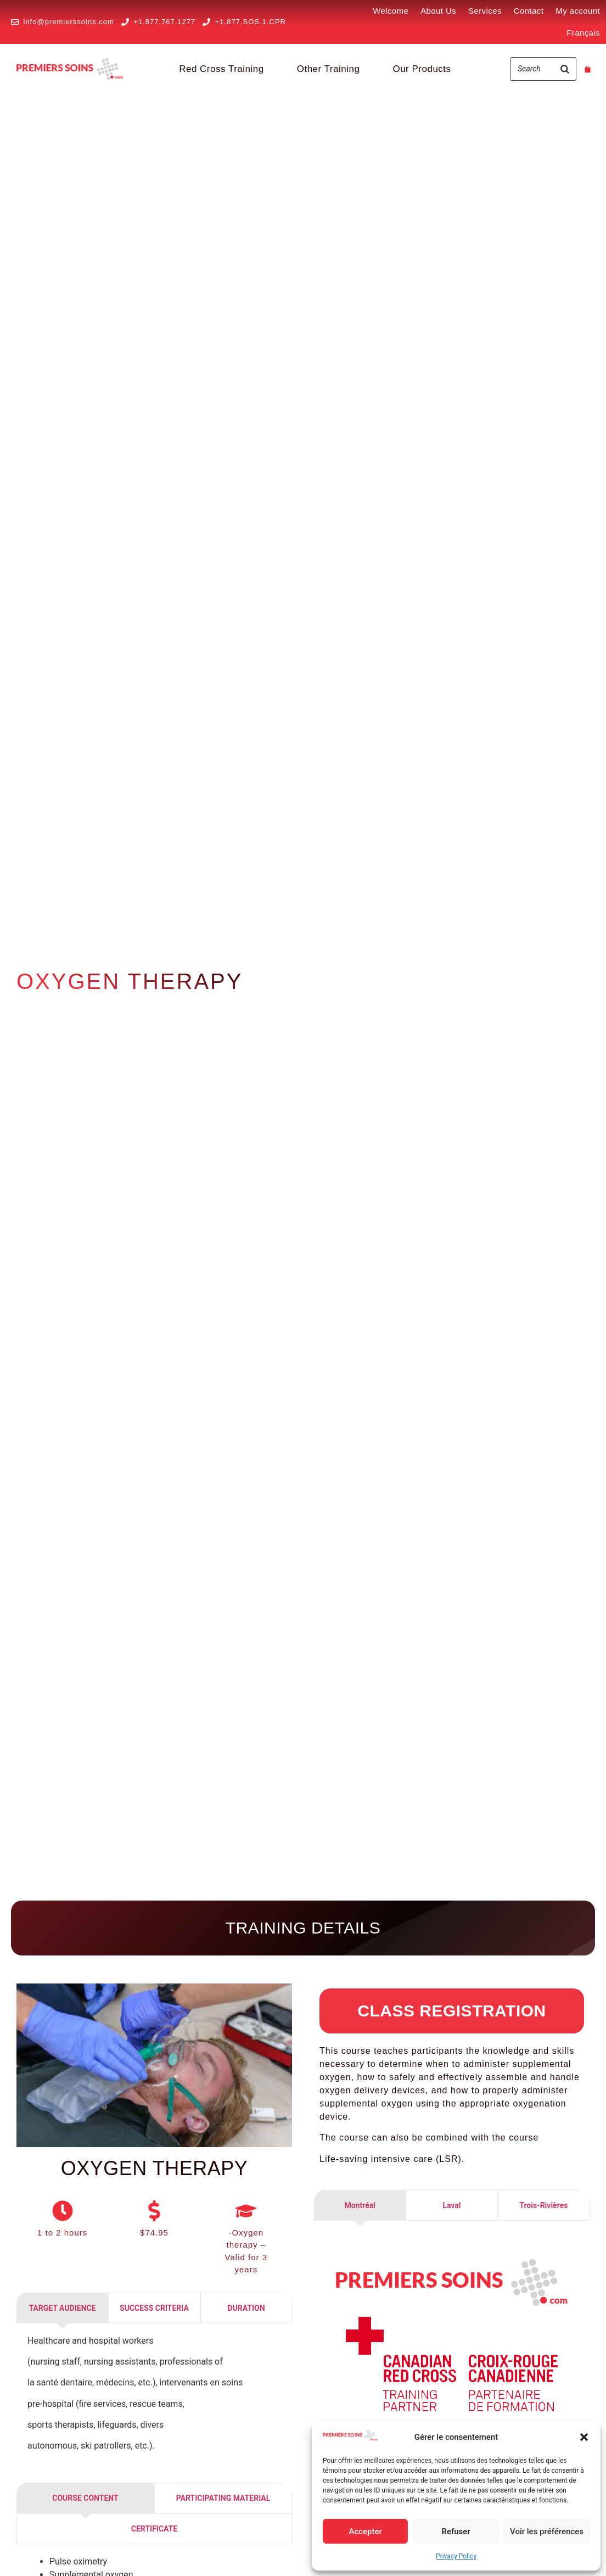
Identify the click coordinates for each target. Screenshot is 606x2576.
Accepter (365, 2531)
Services (485, 10)
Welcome (390, 10)
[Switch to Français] (583, 33)
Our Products (421, 69)
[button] (584, 2437)
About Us (438, 10)
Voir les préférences (546, 2531)
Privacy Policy (456, 2556)
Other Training (328, 69)
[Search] (565, 69)
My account (578, 10)
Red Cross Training (221, 69)
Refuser (455, 2531)
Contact (529, 10)
